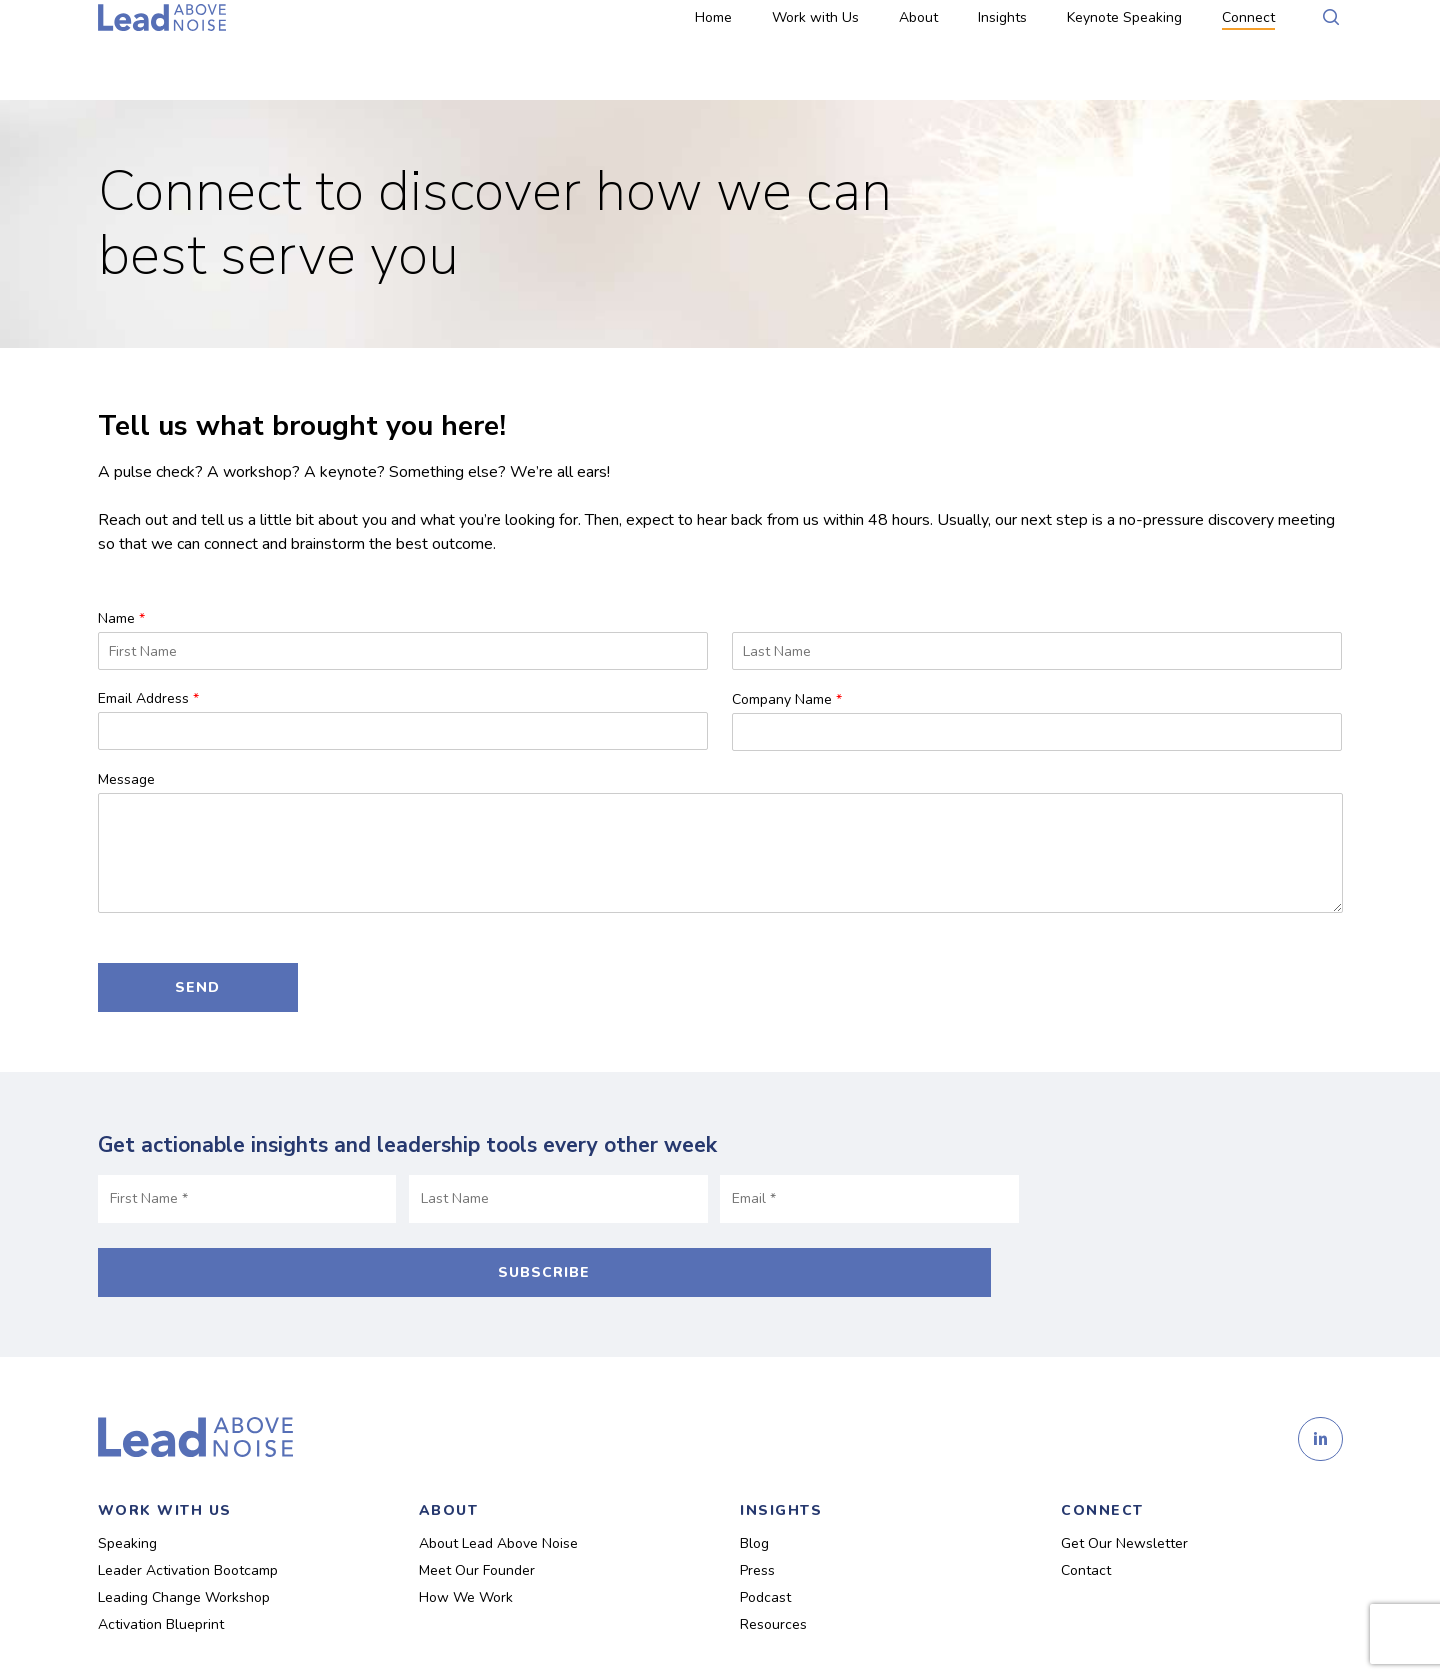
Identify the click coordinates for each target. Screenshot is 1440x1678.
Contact (1086, 1521)
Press (757, 1521)
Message (126, 780)
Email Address (148, 699)
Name (121, 619)
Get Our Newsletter (1124, 1494)
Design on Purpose (649, 1637)
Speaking (127, 1494)
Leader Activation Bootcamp (188, 1521)
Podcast (765, 1548)
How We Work (466, 1548)
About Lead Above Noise (498, 1494)
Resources (773, 1575)
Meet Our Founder (477, 1521)
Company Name (787, 700)
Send (197, 987)
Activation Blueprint (161, 1575)
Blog (754, 1494)
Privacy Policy (476, 1637)
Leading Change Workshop (184, 1548)
